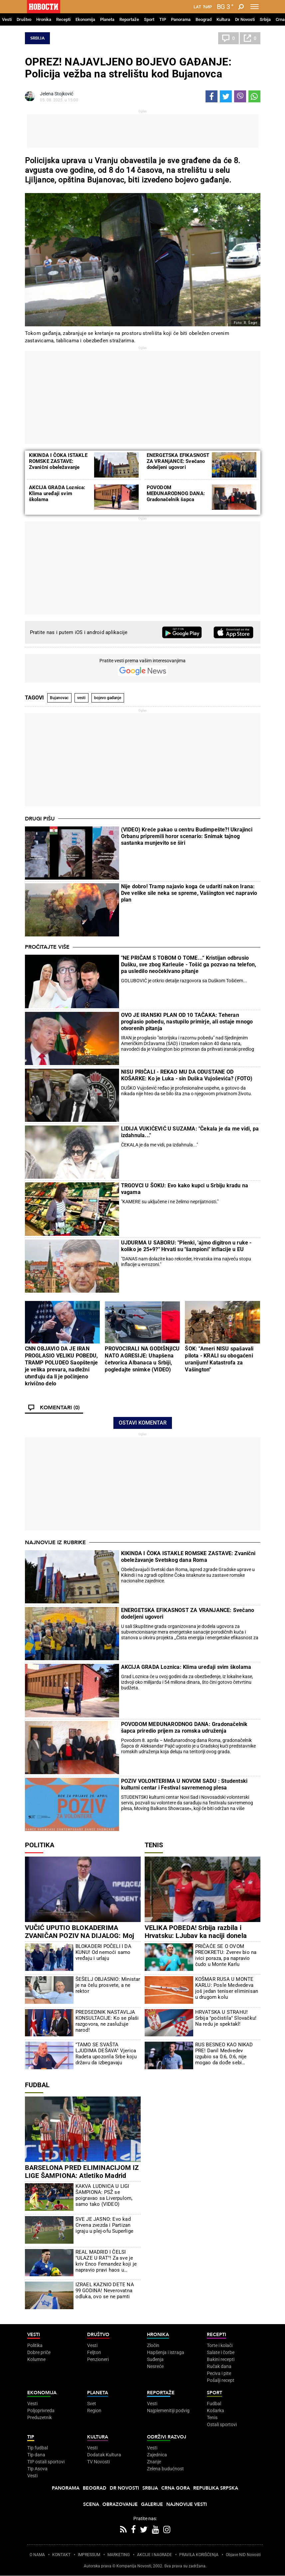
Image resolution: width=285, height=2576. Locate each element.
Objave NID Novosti (243, 2554)
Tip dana (36, 2454)
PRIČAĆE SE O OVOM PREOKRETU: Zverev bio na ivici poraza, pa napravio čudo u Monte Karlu (226, 1955)
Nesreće (155, 2366)
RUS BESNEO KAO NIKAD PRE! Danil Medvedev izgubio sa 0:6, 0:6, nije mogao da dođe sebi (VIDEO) (224, 2054)
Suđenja (155, 2359)
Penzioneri (98, 2359)
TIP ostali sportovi (46, 2461)
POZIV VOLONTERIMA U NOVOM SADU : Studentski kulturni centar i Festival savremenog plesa (184, 1784)
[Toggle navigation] (254, 7)
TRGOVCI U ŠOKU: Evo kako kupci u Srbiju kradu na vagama (184, 1188)
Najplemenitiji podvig (168, 2410)
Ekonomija (85, 19)
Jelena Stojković (56, 93)
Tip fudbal (37, 2447)
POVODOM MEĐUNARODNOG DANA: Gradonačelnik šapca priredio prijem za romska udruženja (176, 499)
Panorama (181, 19)
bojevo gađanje (107, 698)
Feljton (94, 2352)
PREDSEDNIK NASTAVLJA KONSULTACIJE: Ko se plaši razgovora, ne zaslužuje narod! (107, 2021)
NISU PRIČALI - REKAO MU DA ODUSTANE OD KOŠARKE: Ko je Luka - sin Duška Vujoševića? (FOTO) (187, 1075)
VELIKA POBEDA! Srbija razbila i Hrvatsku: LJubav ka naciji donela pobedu (196, 1936)
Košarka (215, 2410)
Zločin (153, 2345)
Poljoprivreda (41, 2410)
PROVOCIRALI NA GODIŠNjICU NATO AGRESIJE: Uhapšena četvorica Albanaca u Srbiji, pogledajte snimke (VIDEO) (142, 1359)
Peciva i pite (219, 2373)
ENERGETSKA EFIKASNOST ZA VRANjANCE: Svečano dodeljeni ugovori (178, 461)
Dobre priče (39, 2352)
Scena (91, 2504)
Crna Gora (175, 2488)
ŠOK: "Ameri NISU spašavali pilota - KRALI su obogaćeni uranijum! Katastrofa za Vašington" (219, 1359)
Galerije (152, 2504)
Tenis (154, 1845)
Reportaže (129, 19)
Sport (149, 19)
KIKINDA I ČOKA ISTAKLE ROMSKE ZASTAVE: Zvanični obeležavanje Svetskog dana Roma (58, 464)
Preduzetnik (39, 2417)
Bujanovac (59, 698)
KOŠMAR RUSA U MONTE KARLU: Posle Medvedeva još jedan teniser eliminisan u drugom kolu (226, 1988)
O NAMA (37, 2554)
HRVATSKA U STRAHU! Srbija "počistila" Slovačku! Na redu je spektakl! (226, 2018)
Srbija (265, 19)
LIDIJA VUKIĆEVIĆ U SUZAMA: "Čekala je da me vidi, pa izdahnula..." (190, 1132)
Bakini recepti (220, 2359)
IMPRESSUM (89, 2554)
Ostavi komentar (143, 1423)
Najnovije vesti (186, 2504)
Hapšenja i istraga (165, 2352)
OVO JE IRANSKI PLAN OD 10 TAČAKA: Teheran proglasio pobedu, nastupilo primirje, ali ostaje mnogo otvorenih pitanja (187, 1021)
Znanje (154, 2461)
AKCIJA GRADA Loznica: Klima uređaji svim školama (57, 493)
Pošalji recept (220, 2380)
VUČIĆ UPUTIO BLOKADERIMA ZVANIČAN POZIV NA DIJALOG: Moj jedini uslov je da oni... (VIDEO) (79, 1936)
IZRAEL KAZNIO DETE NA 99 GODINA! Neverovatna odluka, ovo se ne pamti (104, 2291)
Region (94, 2410)
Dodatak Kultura (104, 2454)
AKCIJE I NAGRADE (154, 2554)
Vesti (7, 19)
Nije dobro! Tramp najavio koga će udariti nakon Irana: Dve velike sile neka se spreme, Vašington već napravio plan (189, 893)
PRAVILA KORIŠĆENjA (198, 2554)
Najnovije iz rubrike (55, 1542)
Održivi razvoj (166, 2437)
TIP (162, 19)
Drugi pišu (40, 818)
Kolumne (36, 2359)
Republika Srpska (215, 2488)
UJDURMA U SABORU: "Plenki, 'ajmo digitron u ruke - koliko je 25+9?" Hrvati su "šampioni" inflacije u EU (186, 1245)
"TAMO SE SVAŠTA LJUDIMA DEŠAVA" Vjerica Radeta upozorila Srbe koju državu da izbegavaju (106, 2054)
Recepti (63, 19)
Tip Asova (37, 2468)
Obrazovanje (120, 2504)
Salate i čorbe (220, 2352)
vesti (81, 698)
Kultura (223, 19)
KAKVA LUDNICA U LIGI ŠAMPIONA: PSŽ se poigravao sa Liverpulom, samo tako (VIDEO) (104, 2195)
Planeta (107, 19)
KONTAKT (61, 2554)
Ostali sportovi (222, 2424)
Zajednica (157, 2454)
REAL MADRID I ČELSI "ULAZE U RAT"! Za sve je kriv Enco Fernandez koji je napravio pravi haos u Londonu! (106, 2261)
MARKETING (118, 2554)
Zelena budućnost (165, 2468)
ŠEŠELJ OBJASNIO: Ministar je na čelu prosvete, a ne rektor (107, 1985)
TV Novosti (98, 2461)
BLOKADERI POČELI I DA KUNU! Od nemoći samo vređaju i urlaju (103, 1952)
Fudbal (37, 2085)
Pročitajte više (47, 947)
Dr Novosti (245, 19)
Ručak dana (219, 2366)
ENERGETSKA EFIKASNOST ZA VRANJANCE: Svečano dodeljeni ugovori (187, 1613)
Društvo (24, 19)
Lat (197, 7)
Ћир (207, 7)
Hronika (43, 19)
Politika (39, 1845)
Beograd (204, 19)
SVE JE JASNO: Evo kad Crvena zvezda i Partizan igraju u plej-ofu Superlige (104, 2225)
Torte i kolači (219, 2345)
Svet (91, 2403)
